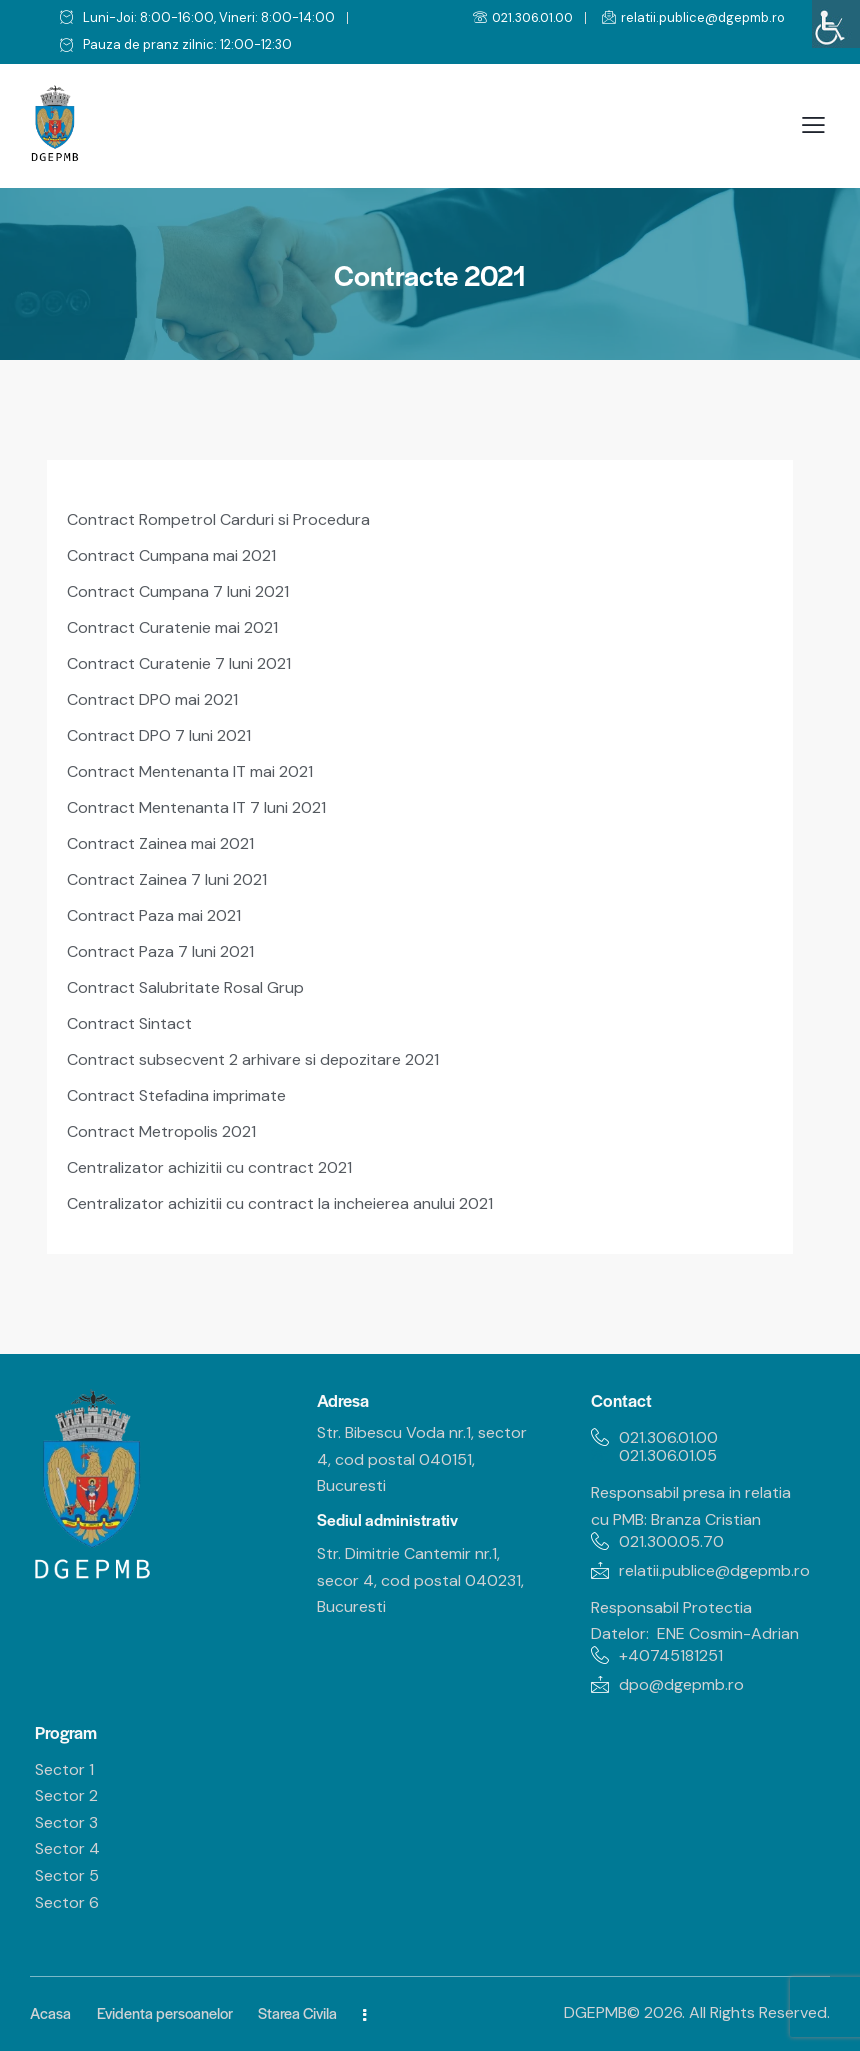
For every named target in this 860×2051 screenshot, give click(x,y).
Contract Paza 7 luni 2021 (160, 951)
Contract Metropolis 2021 (161, 1131)
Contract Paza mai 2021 (154, 915)
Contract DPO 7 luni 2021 (159, 735)
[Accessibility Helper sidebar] (836, 24)
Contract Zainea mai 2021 (160, 843)
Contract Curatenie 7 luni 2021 (179, 663)
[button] (813, 125)
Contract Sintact (129, 1023)
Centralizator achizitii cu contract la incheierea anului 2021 (280, 1203)
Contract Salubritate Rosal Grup (185, 987)
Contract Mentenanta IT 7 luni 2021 (196, 807)
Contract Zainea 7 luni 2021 (167, 879)
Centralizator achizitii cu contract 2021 (209, 1167)
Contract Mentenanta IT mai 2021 (190, 771)
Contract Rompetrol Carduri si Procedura (218, 519)
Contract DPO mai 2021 (152, 699)
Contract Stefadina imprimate (176, 1095)
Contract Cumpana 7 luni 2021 (178, 591)
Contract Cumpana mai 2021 (171, 555)
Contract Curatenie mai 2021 (172, 627)
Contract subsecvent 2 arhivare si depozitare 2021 (253, 1059)
